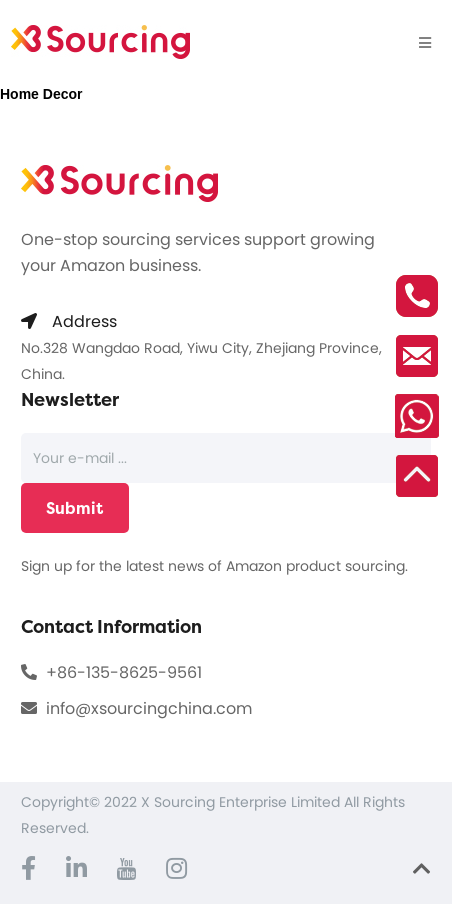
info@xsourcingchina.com (149, 708)
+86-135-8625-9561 (124, 672)
